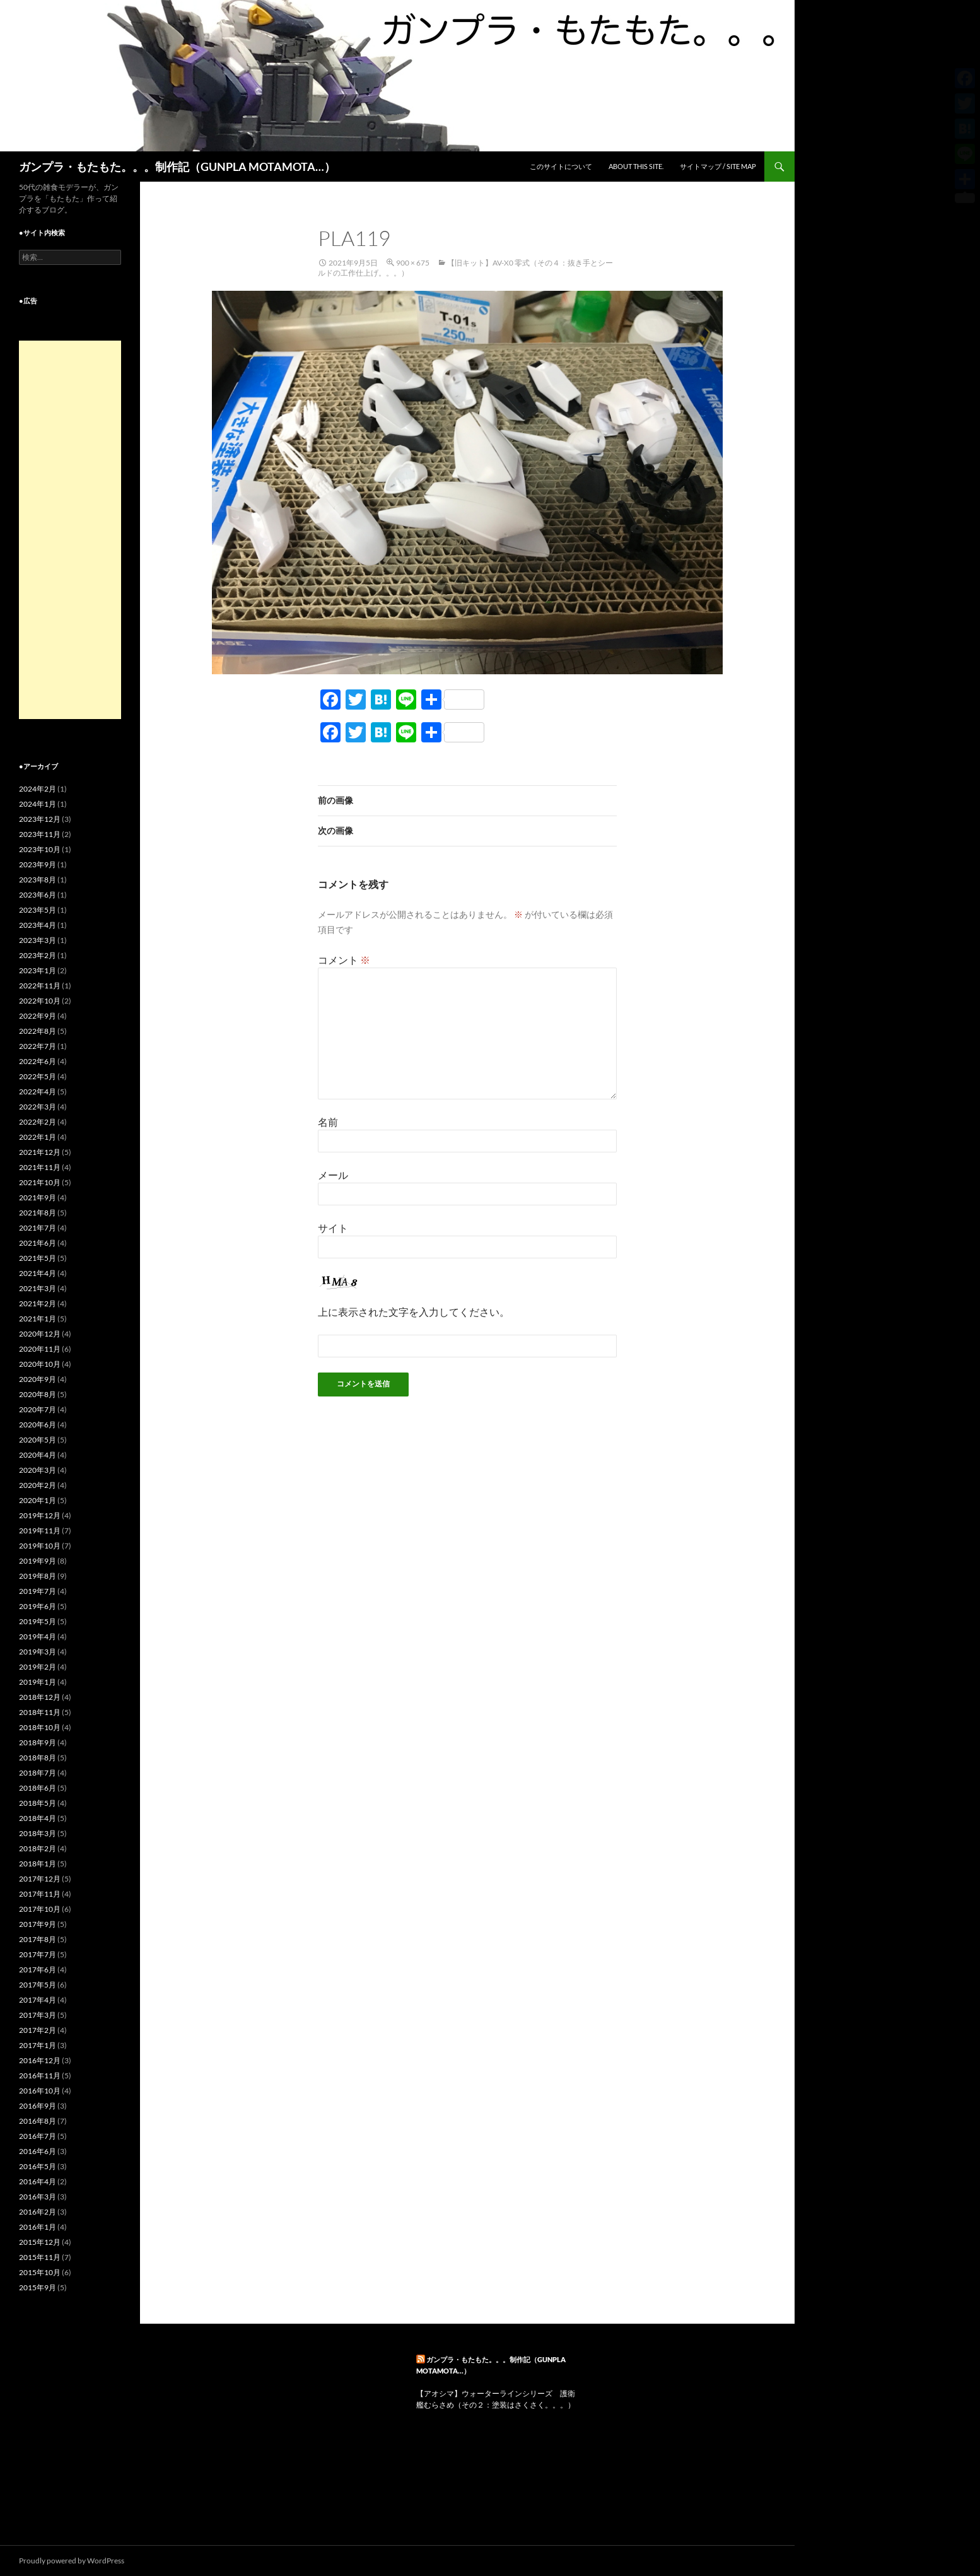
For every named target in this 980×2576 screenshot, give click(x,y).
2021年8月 (37, 1212)
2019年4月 (37, 1636)
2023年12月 (40, 819)
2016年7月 (37, 2136)
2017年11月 (40, 1894)
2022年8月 (37, 1031)
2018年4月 (37, 1818)
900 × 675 (412, 262)
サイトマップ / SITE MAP (718, 166)
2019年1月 (37, 1682)
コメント (344, 960)
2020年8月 (37, 1394)
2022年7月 (37, 1046)
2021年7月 (37, 1227)
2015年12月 (40, 2242)
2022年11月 (40, 985)
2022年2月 (37, 1122)
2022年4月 (37, 1091)
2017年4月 (37, 2000)
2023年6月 (37, 894)
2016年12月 (40, 2060)
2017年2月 (37, 2030)
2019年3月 (37, 1651)
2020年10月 (40, 1364)
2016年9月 (37, 2106)
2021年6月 (37, 1243)
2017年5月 (37, 1984)
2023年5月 (37, 910)
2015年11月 (40, 2257)
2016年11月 (40, 2075)
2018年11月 (40, 1712)
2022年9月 (37, 1016)
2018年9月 (37, 1742)
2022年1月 (37, 1137)
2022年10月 (40, 1000)
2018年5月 (37, 1803)
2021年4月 (37, 1273)
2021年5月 (37, 1258)
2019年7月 (37, 1591)
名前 (328, 1122)
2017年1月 (37, 2045)
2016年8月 (37, 2121)
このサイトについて (561, 166)
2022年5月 (37, 1076)
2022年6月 (37, 1061)
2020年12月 (40, 1333)
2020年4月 (37, 1455)
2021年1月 (37, 1318)
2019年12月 (40, 1515)
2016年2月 (37, 2211)
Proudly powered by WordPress (71, 2560)
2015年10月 (40, 2272)
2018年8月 (37, 1757)
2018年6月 (37, 1788)
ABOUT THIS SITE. (636, 166)
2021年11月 (40, 1167)
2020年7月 (37, 1409)
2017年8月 (37, 1939)
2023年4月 (37, 925)
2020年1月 (37, 1500)
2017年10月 (40, 1909)
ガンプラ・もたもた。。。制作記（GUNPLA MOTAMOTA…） (177, 166)
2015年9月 (37, 2287)
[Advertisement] (70, 530)
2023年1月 (37, 970)
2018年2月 (37, 1848)
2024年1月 (37, 804)
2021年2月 (37, 1303)
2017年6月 (37, 1969)
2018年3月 (37, 1833)
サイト (333, 1228)
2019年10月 (40, 1545)
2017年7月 (37, 1954)
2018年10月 (40, 1727)
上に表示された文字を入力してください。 (414, 1312)
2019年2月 (37, 1666)
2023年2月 (37, 955)
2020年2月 (37, 1485)
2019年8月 (37, 1576)
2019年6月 (37, 1606)
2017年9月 (37, 1924)
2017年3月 (37, 2015)
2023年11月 (40, 834)
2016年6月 (37, 2151)
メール (333, 1175)
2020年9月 (37, 1379)
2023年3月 (37, 940)
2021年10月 (40, 1182)
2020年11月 (40, 1349)
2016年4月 (37, 2181)
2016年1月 (37, 2227)
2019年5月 (37, 1621)
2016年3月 (37, 2196)
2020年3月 (37, 1470)
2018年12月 (40, 1697)
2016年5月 (37, 2166)
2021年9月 (37, 1197)
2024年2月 (37, 788)
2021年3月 (37, 1288)
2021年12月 (40, 1152)
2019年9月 (37, 1561)
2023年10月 (40, 849)
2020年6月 (37, 1424)
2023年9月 (37, 864)
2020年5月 (37, 1439)
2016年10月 (40, 2090)
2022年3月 (37, 1106)
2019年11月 (40, 1530)
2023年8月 (37, 879)
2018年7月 (37, 1772)
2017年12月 (40, 1878)
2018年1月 (37, 1863)
